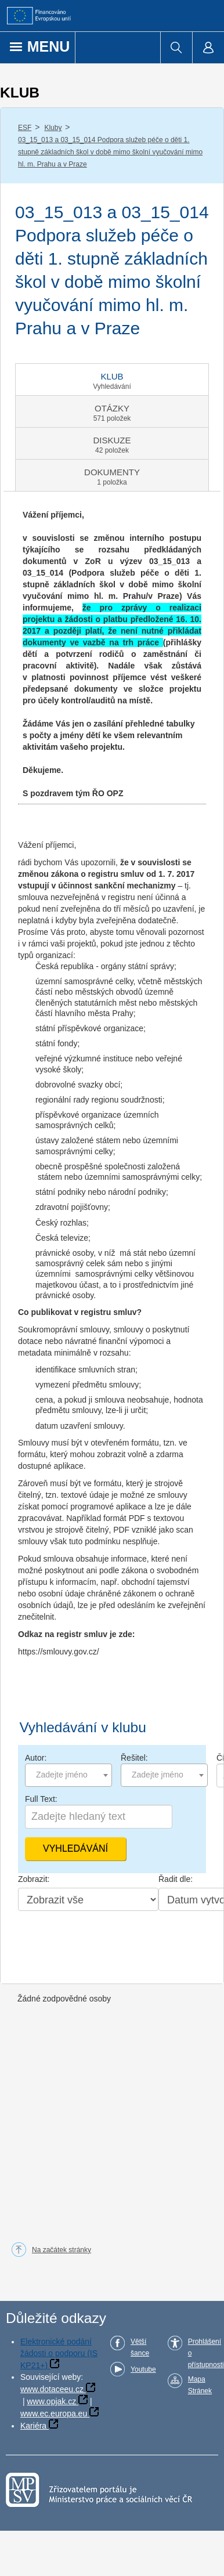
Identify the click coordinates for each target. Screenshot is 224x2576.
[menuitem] (176, 47)
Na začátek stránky (61, 2250)
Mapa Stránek (200, 2385)
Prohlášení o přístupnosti (206, 2353)
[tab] (112, 379)
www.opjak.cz (51, 2401)
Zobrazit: (33, 1879)
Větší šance (140, 2347)
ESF (24, 128)
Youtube (143, 2369)
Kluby (53, 128)
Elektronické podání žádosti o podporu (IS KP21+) (58, 2353)
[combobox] (68, 1775)
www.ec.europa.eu (53, 2413)
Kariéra (33, 2425)
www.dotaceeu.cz (52, 2389)
